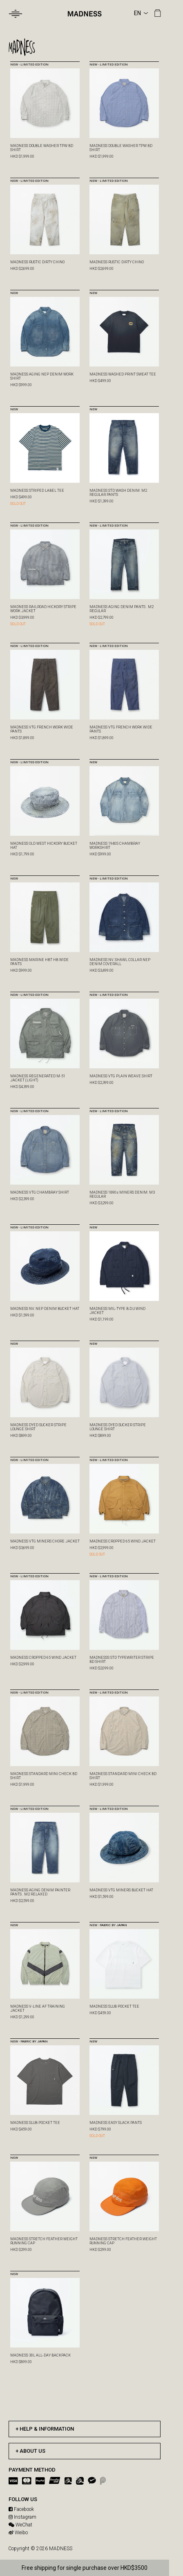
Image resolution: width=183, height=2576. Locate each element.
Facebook (21, 2509)
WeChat (20, 2525)
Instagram (22, 2517)
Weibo (18, 2532)
